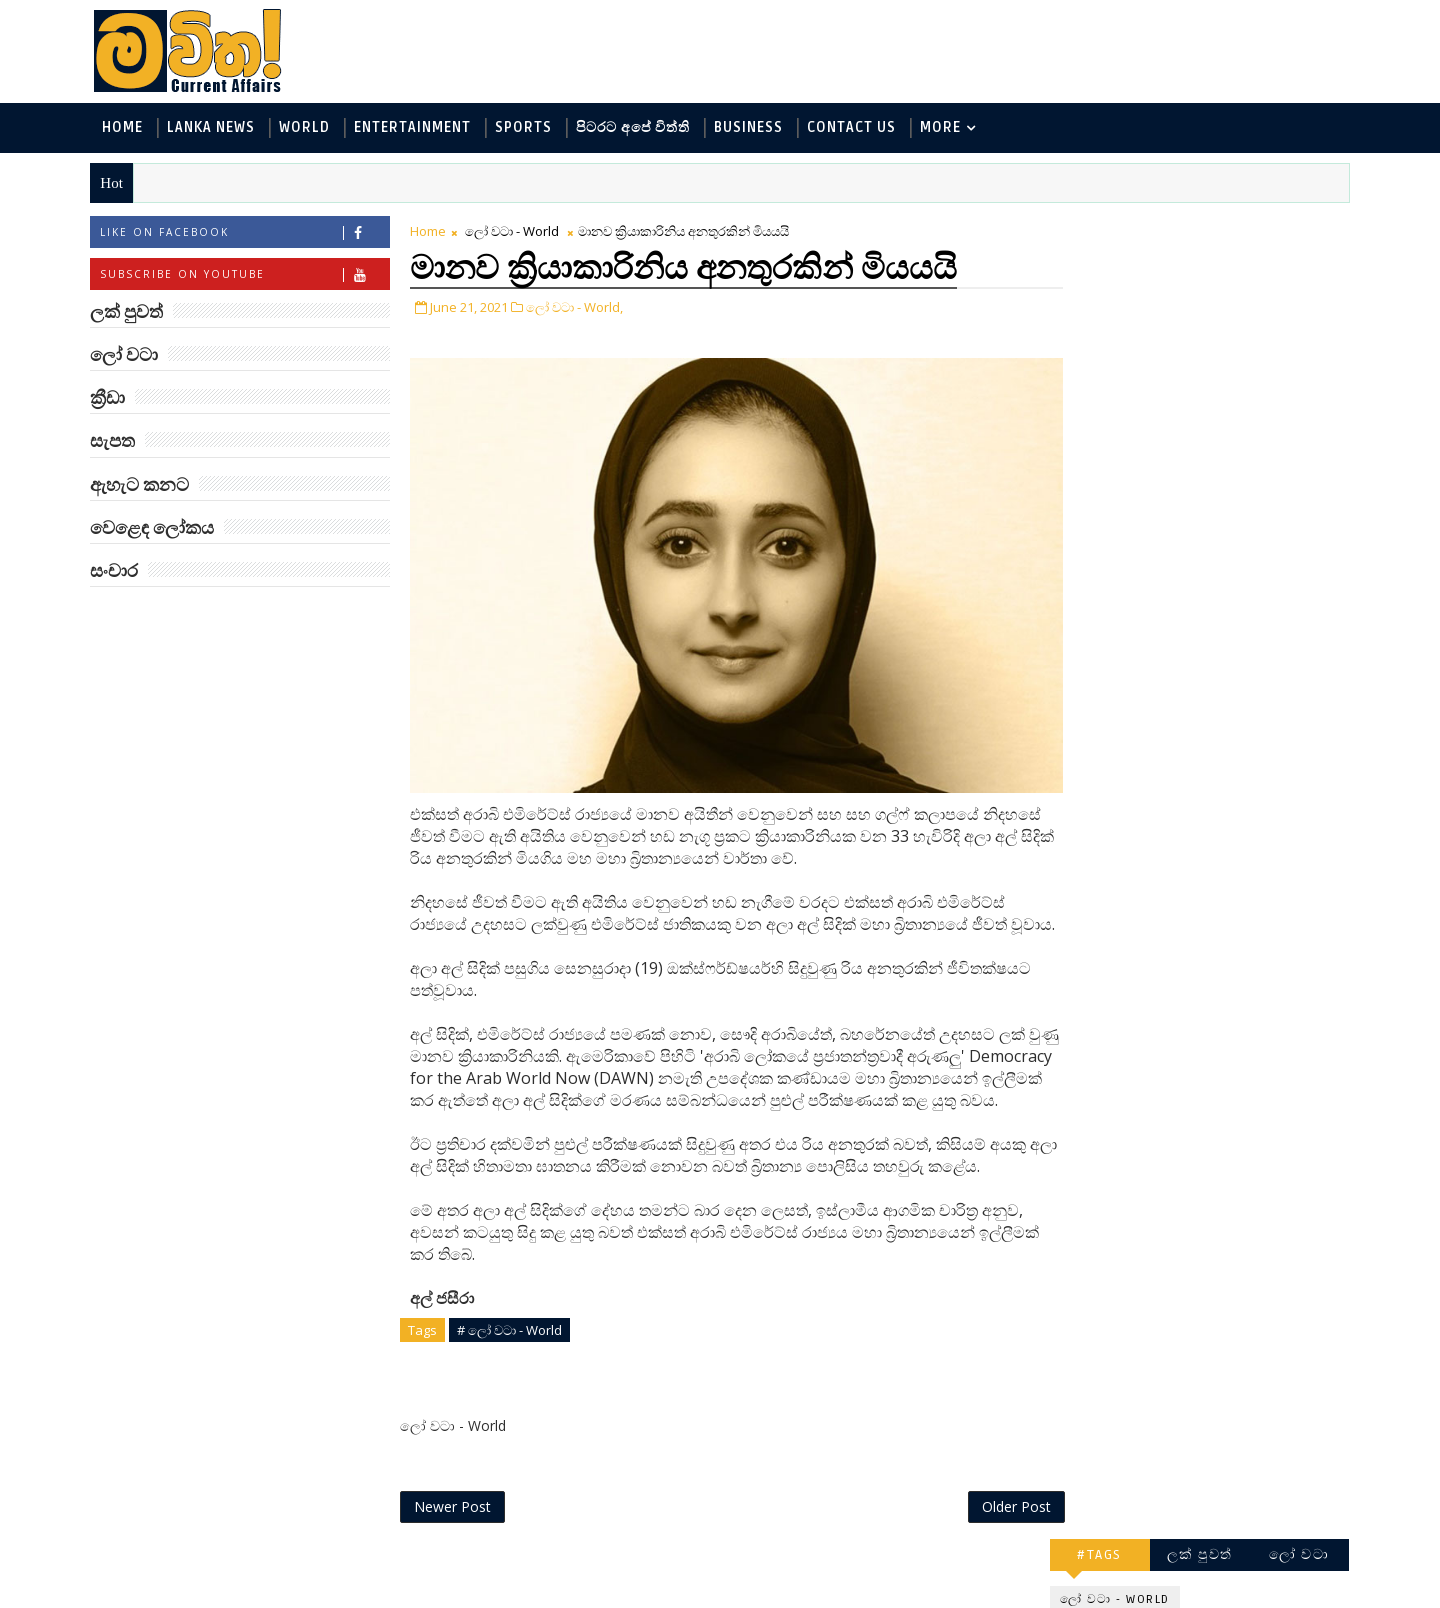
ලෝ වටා (1295, 227)
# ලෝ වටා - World (514, 1368)
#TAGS (1095, 227)
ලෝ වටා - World (517, 232)
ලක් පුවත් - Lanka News (1131, 305)
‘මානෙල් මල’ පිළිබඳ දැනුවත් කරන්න (1218, 584)
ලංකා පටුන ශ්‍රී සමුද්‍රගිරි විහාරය (1224, 1313)
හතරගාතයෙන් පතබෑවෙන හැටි (1241, 1070)
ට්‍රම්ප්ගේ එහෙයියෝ (1216, 980)
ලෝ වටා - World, (579, 308)
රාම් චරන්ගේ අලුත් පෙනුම (1213, 1151)
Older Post (978, 1545)
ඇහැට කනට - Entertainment (1152, 338)
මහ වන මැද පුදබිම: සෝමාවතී (1217, 746)
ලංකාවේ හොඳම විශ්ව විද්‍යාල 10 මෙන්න (1224, 827)
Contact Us (856, 128)
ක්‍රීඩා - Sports (1101, 437)
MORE (945, 128)
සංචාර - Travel (1220, 503)
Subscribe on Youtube (249, 275)
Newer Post (457, 1545)
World (309, 128)
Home (127, 128)
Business (753, 128)
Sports (528, 128)
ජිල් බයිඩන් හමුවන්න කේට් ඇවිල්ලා (1224, 908)
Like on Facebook (249, 233)
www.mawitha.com (323, 1595)
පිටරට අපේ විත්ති (638, 128)
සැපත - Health (1101, 503)
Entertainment (417, 128)
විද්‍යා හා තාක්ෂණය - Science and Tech (1178, 371)
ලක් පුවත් (1195, 227)
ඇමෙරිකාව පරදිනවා (1220, 656)
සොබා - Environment (1243, 437)
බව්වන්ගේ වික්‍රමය (1211, 1223)
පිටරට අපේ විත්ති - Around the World (1178, 404)
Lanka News (216, 128)
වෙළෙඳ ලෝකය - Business (1141, 470)
